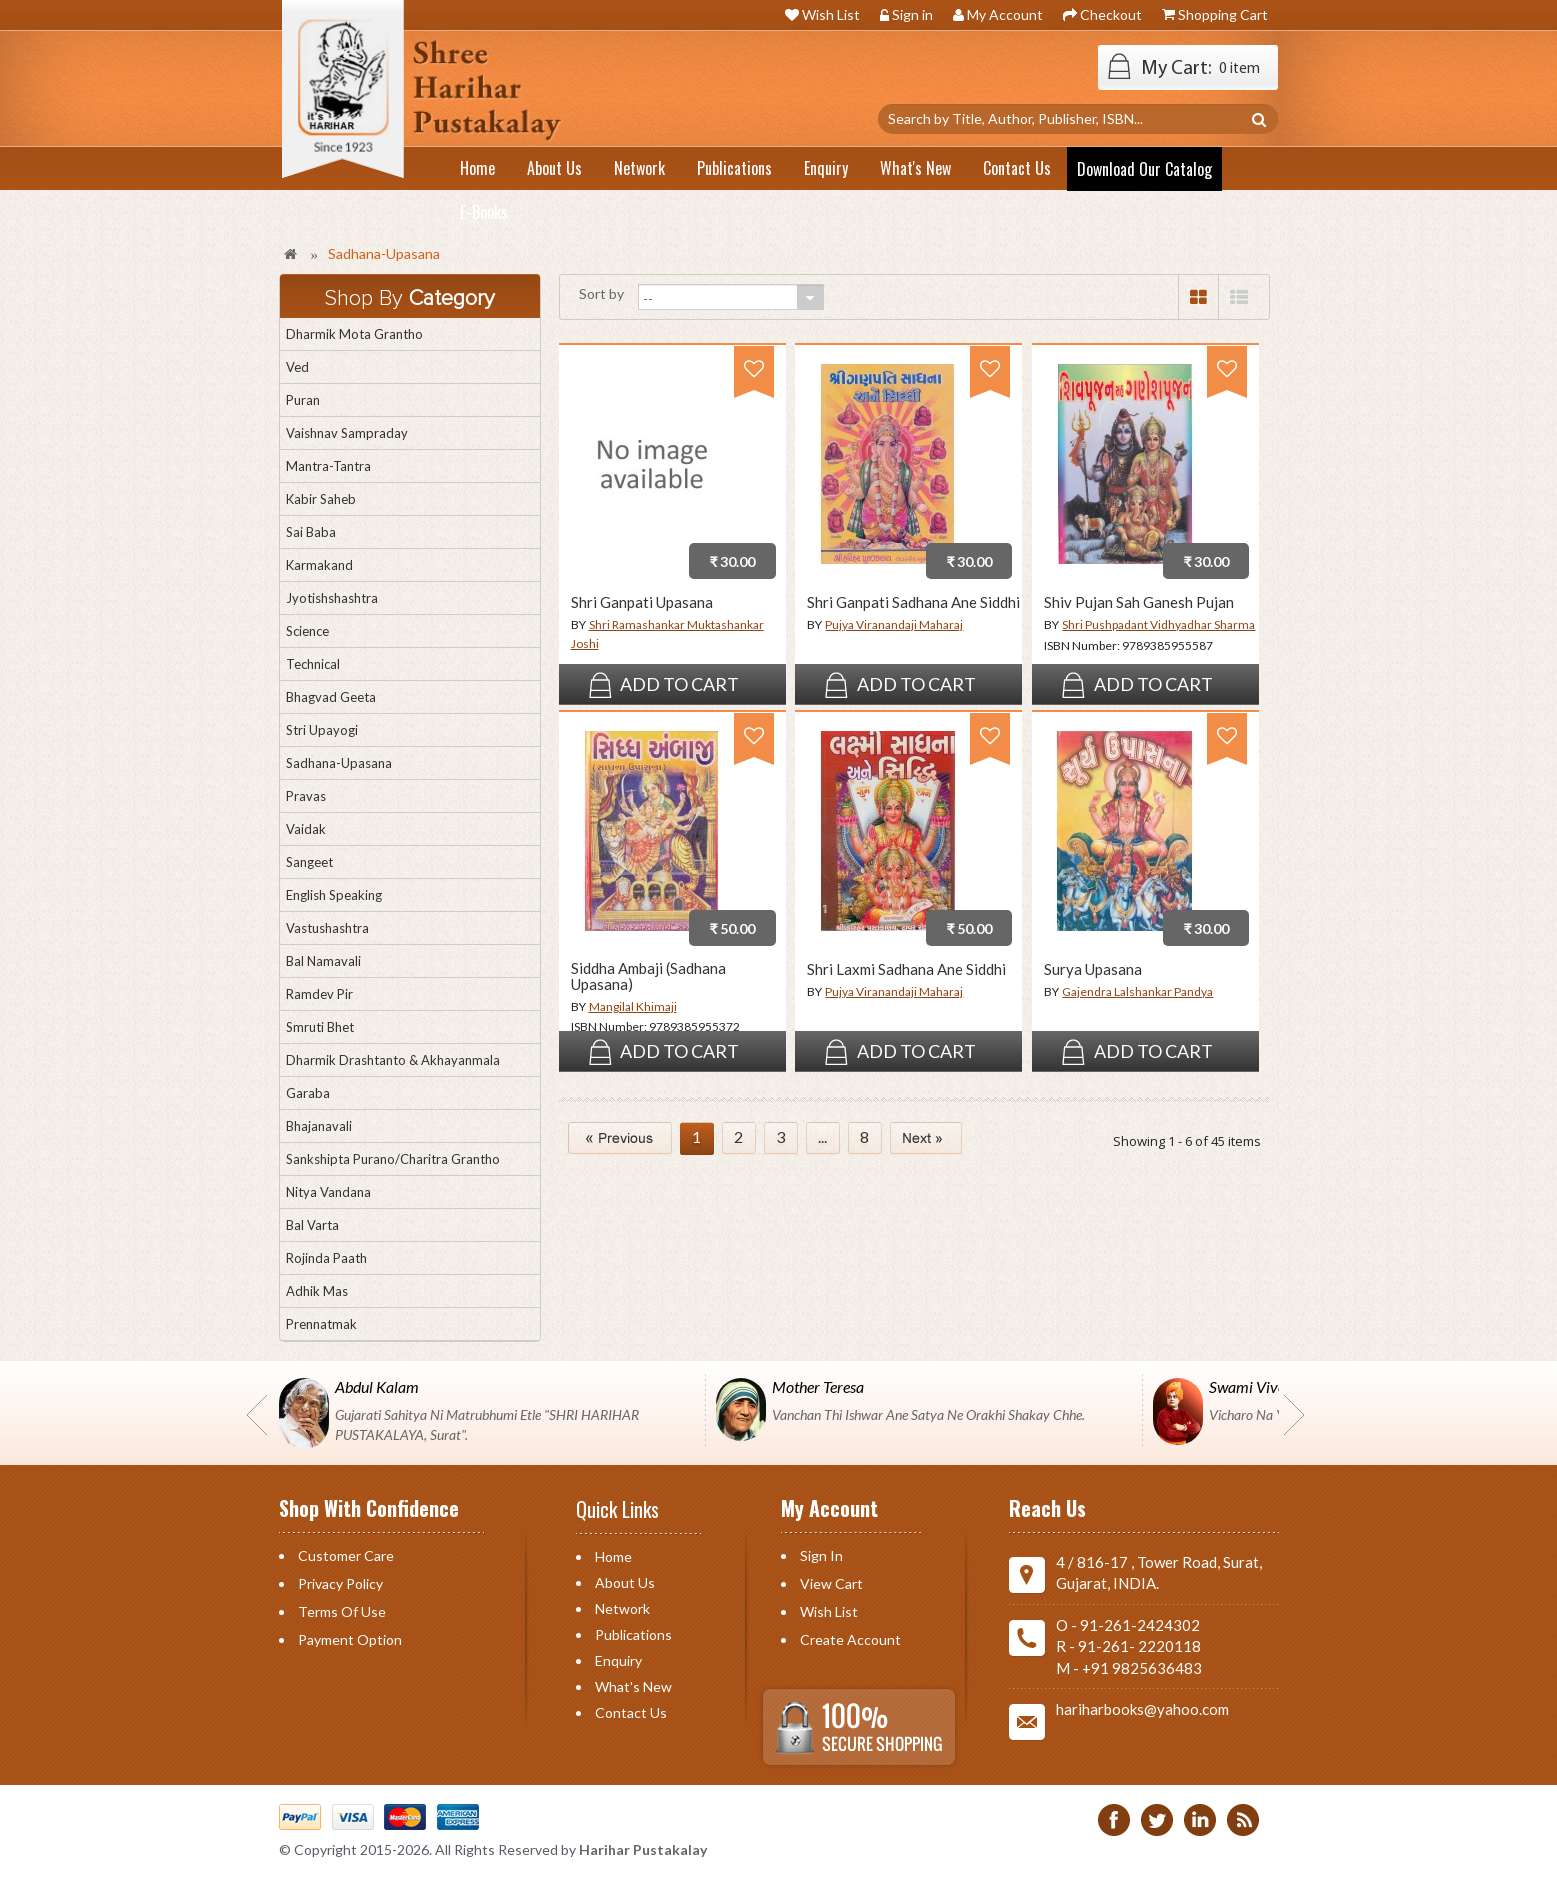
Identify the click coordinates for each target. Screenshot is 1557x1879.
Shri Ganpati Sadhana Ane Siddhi (913, 602)
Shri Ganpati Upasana (642, 602)
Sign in (912, 14)
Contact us (631, 1712)
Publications (633, 1634)
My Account (1005, 14)
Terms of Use (342, 1611)
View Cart (831, 1583)
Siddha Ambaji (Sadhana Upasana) (648, 976)
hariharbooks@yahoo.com (1142, 1709)
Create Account (850, 1639)
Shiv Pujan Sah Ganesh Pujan (1139, 602)
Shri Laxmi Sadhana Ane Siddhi (906, 969)
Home (613, 1556)
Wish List (831, 14)
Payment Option (350, 1639)
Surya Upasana (1093, 969)
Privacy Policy (340, 1583)
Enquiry (618, 1660)
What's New (633, 1686)
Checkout (1111, 14)
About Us (625, 1582)
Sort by (601, 293)
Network (622, 1608)
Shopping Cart (1223, 14)
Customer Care (346, 1555)
